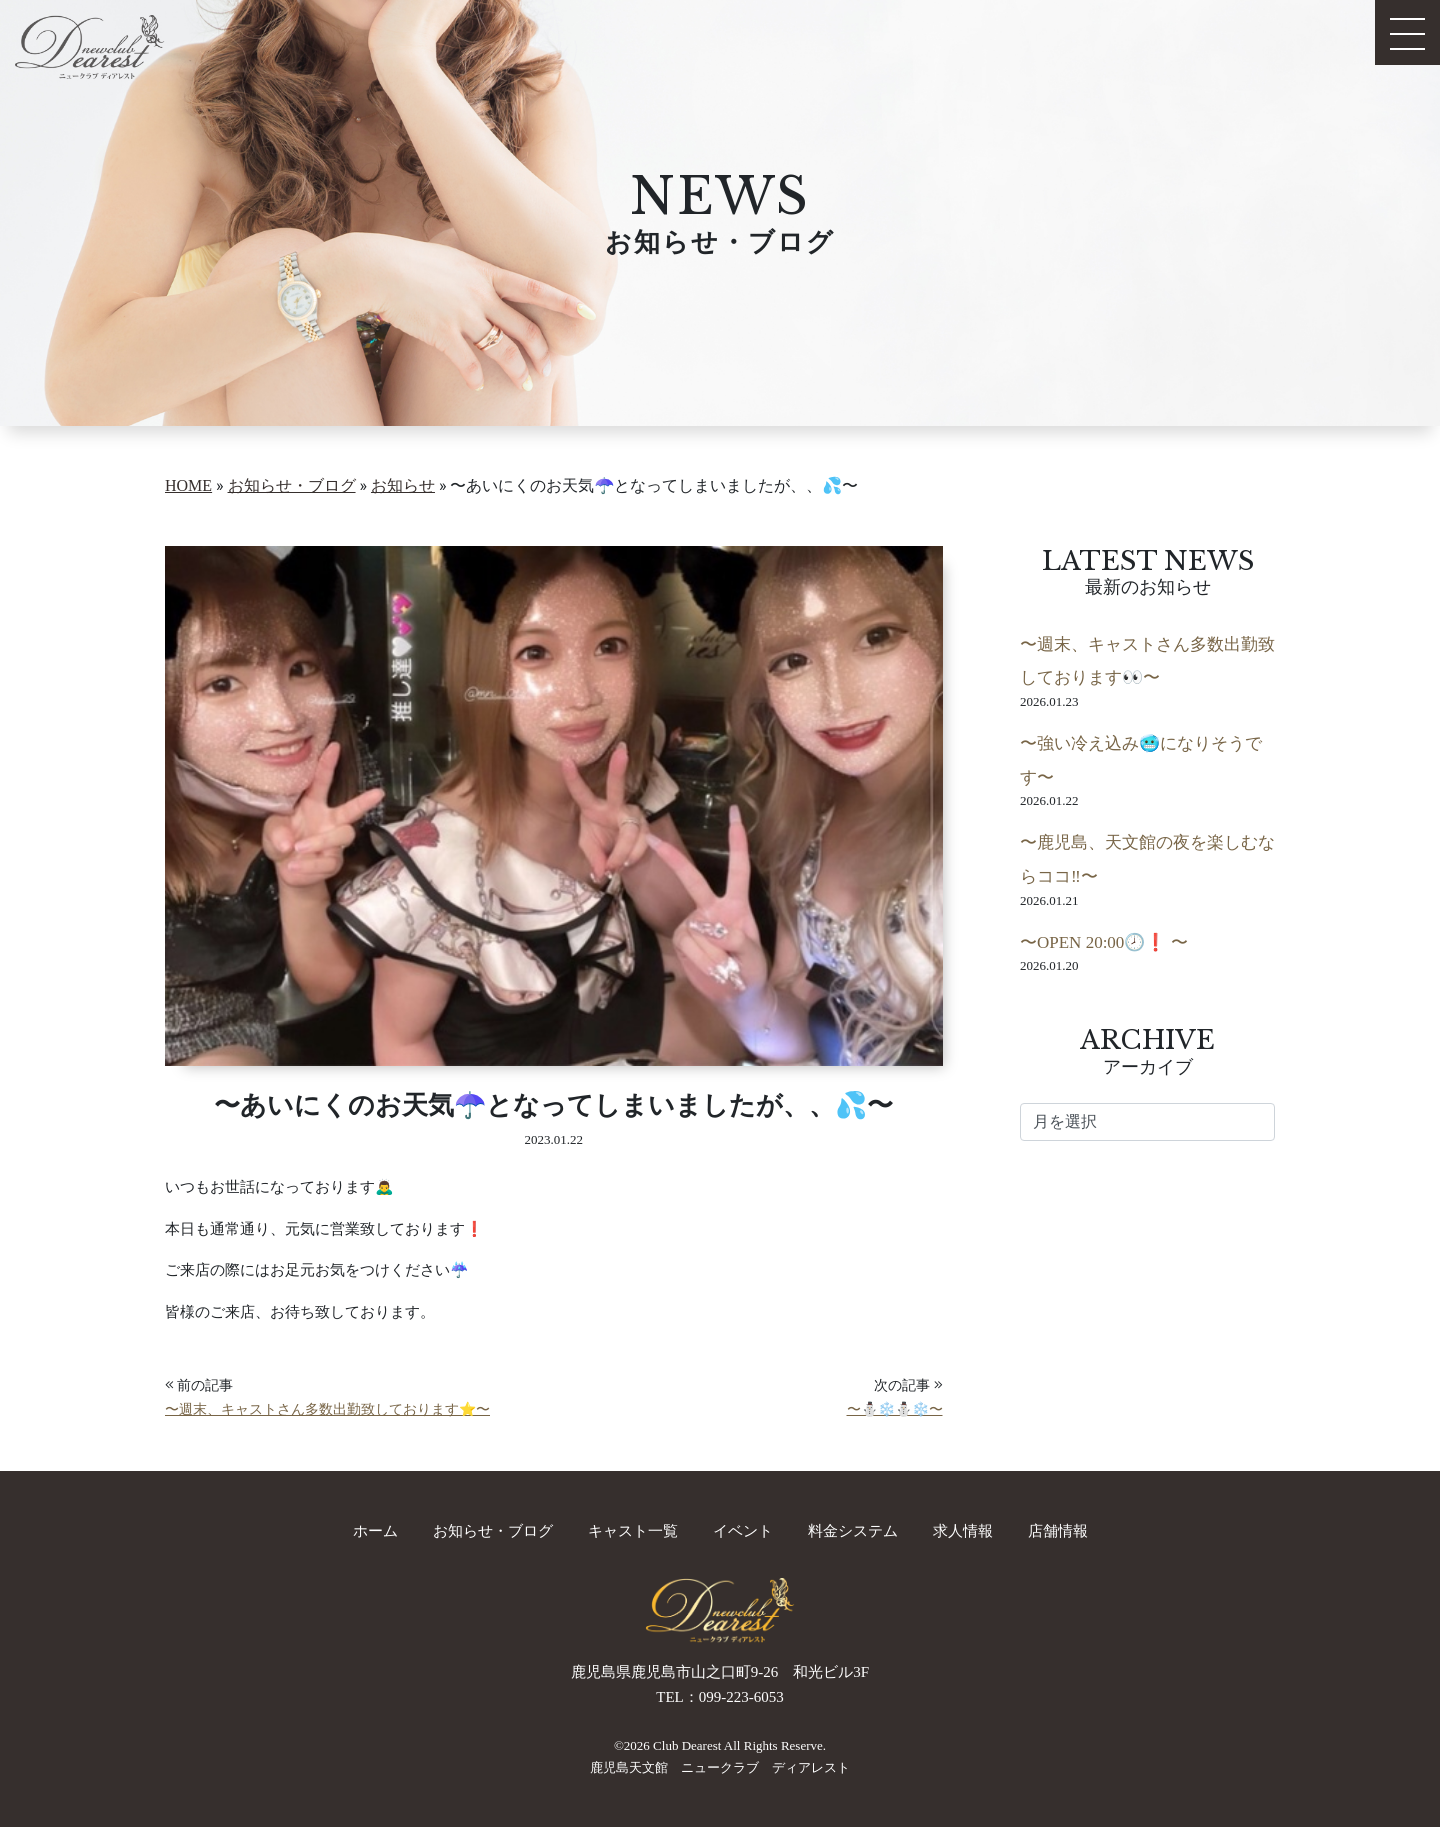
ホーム (375, 1531)
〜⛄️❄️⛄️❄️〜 (895, 1409)
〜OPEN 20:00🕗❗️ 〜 (1104, 942)
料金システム (853, 1531)
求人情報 (963, 1531)
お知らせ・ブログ (493, 1531)
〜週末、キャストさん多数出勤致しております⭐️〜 (327, 1409)
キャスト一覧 (633, 1531)
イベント (743, 1531)
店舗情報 (1058, 1531)
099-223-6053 (741, 1697)
